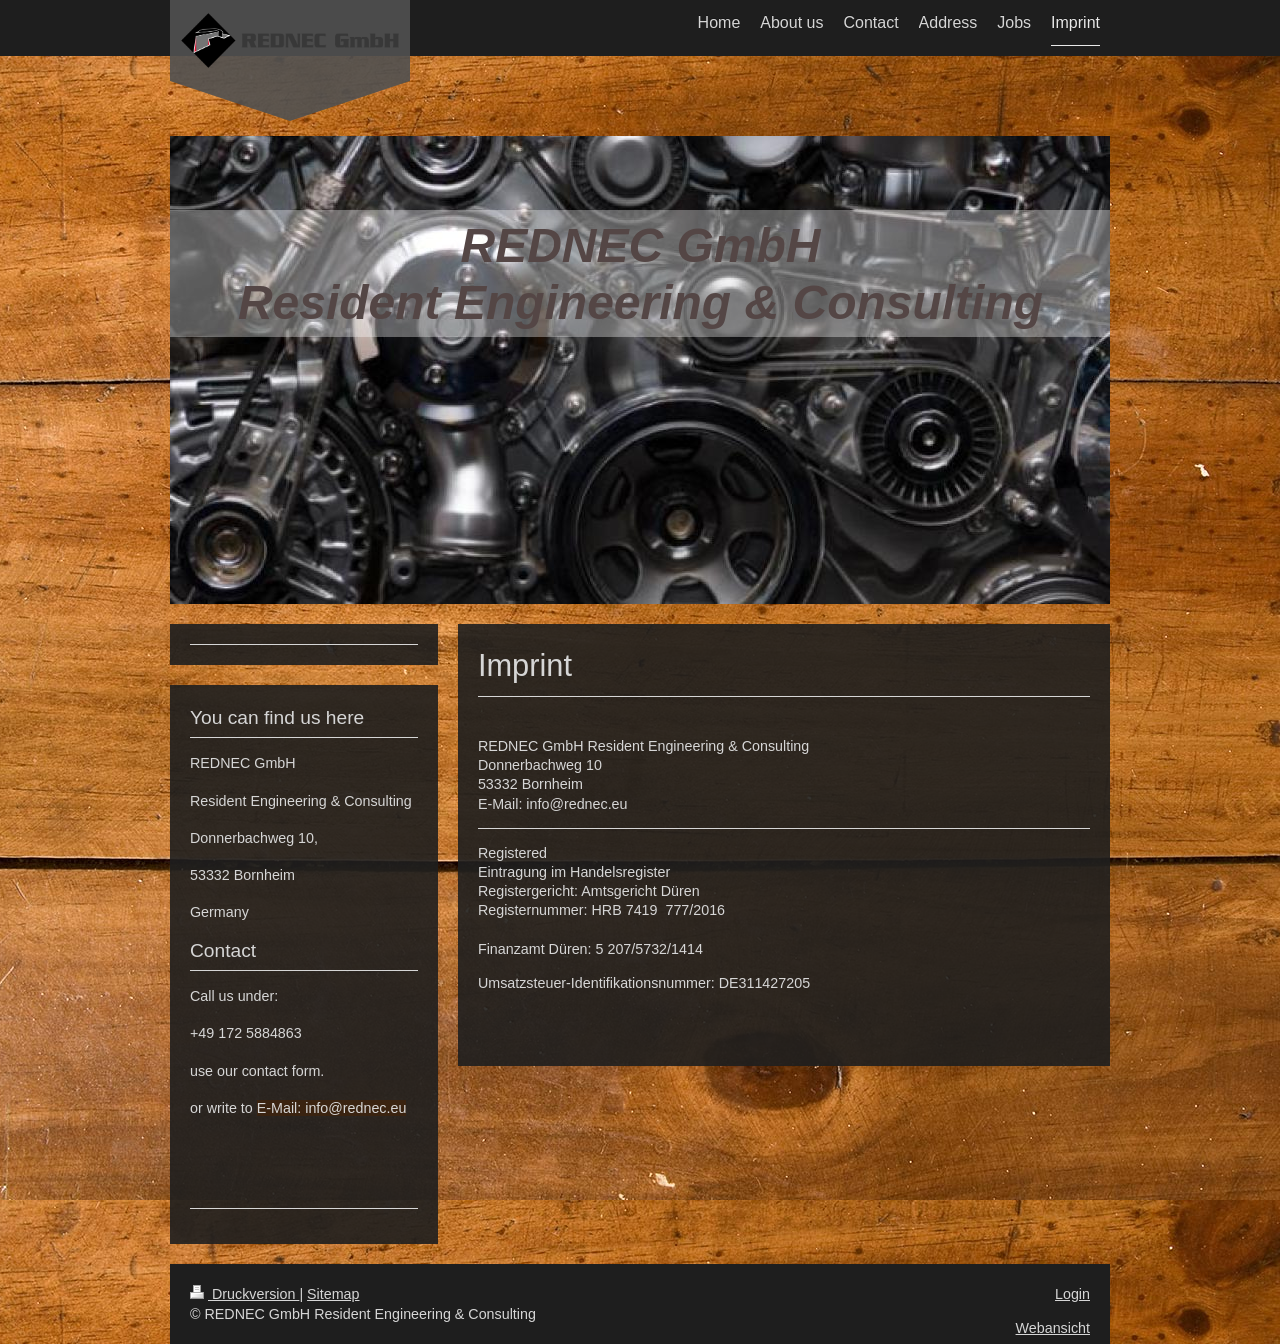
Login (1072, 1294)
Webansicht (1053, 1328)
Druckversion (244, 1294)
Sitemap (333, 1294)
